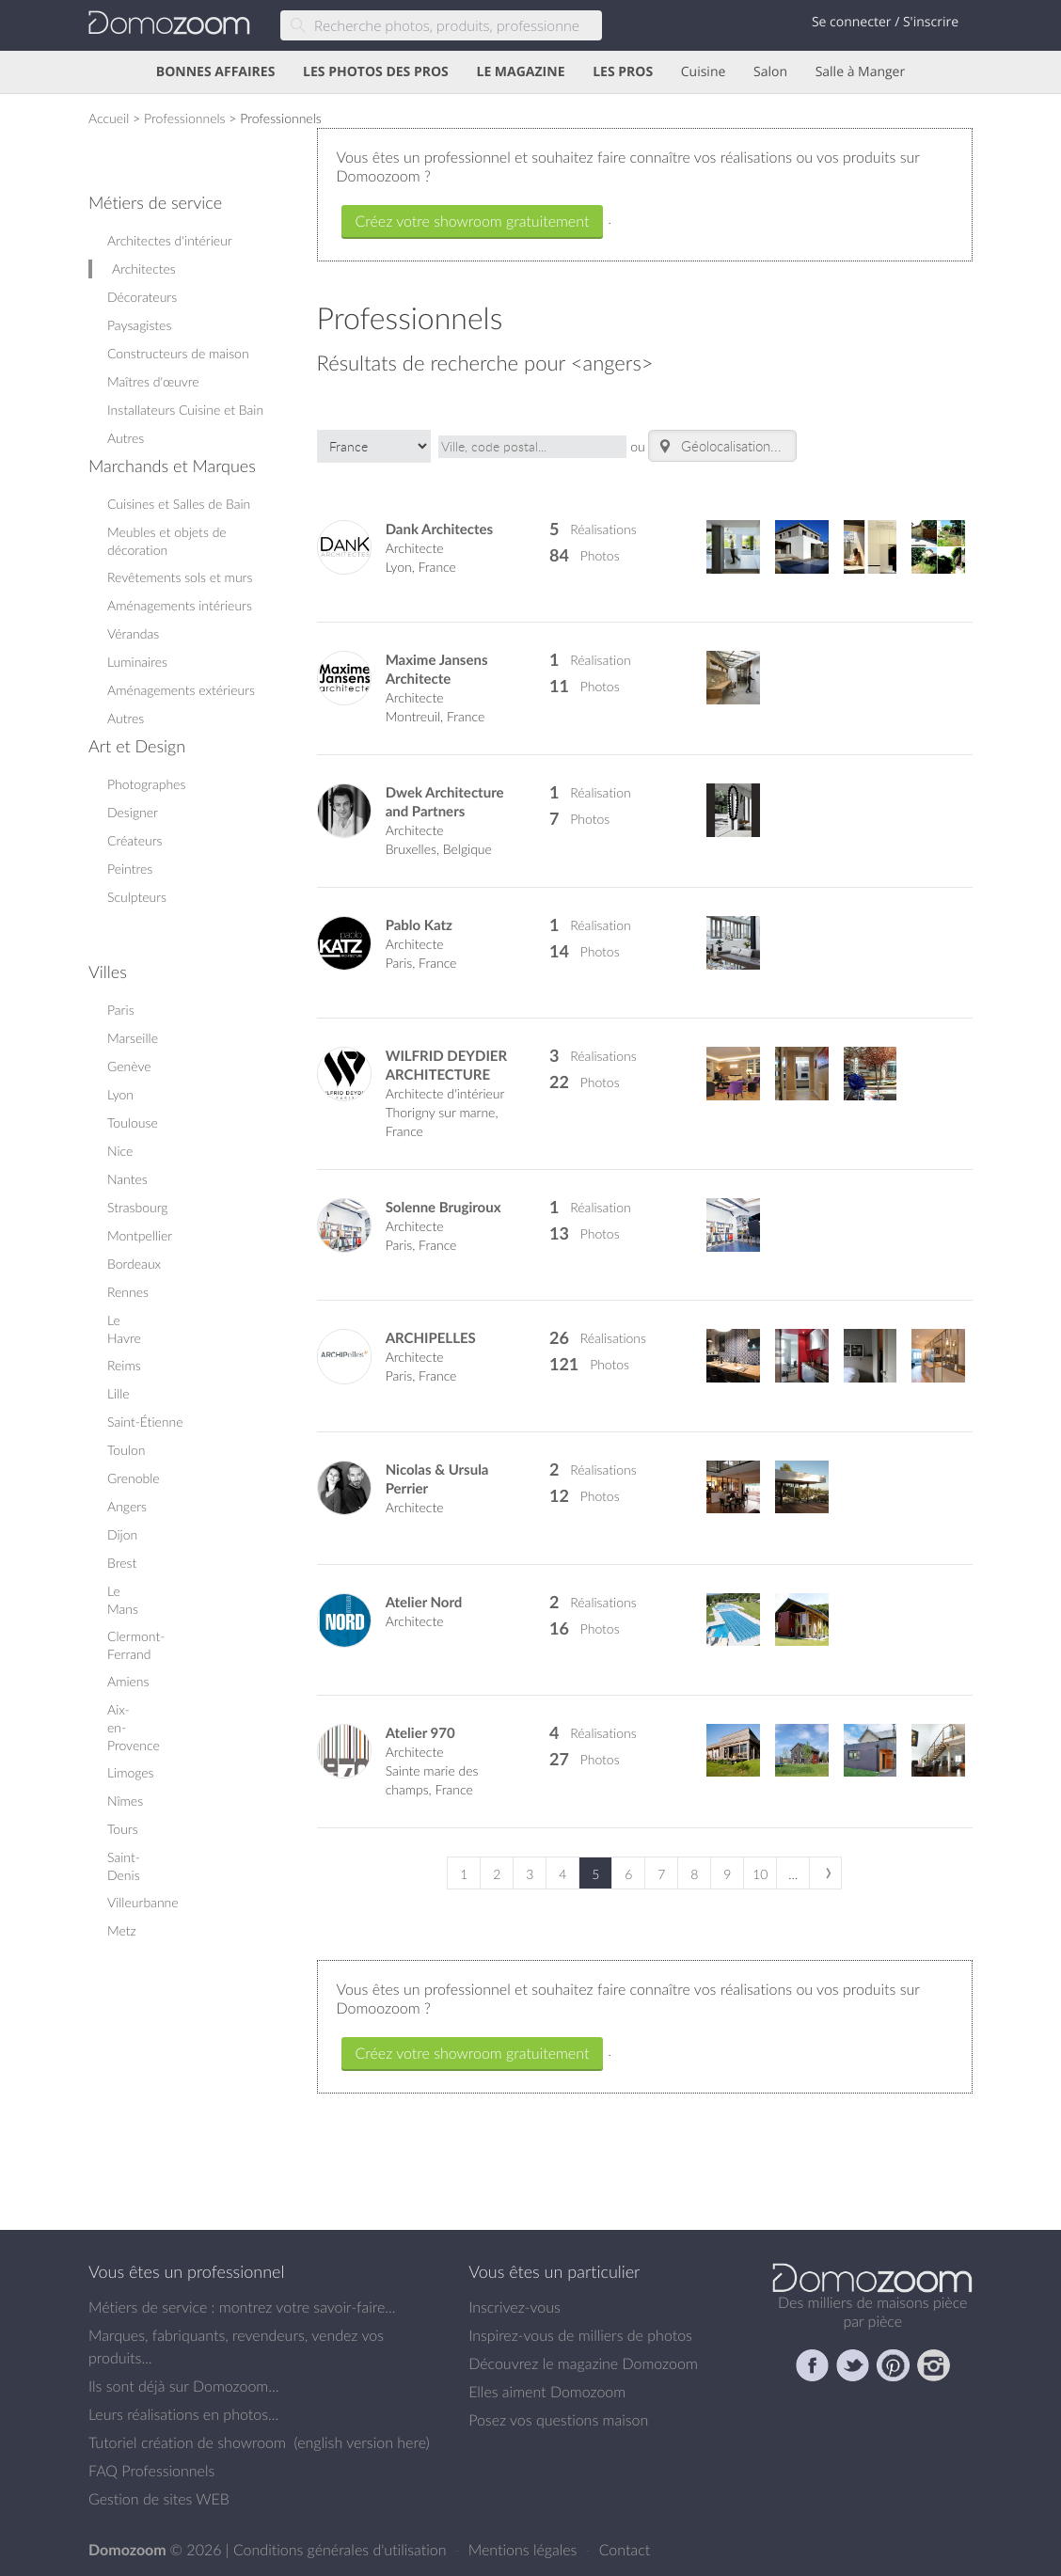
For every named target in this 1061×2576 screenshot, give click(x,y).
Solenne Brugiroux (443, 1207)
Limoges (130, 1772)
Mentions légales (524, 2549)
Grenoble (133, 1478)
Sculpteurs (136, 897)
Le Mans (122, 1600)
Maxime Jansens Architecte (437, 669)
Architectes (144, 268)
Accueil (108, 118)
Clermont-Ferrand (136, 1645)
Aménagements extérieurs (181, 690)
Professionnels (185, 118)
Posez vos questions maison (558, 2420)
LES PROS (623, 72)
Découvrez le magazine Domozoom (583, 2363)
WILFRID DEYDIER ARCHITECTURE (446, 1065)
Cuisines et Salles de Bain (178, 504)
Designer (132, 812)
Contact (625, 2549)
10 (760, 1874)
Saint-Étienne (145, 1421)
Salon (770, 72)
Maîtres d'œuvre (153, 381)
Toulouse (132, 1122)
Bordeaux (134, 1263)
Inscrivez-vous (514, 2307)
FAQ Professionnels (151, 2470)
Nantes (127, 1179)
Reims (124, 1365)
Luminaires (137, 662)
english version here (361, 2442)
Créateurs (135, 840)
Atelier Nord (424, 1602)
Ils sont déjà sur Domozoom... (183, 2386)
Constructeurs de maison (178, 353)
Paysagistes (139, 325)
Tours (122, 1829)
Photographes (146, 784)
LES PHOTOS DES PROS (376, 72)
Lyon (120, 1094)
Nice (120, 1151)
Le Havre (124, 1329)
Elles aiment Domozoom (547, 2391)
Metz (121, 1930)
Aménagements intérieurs (179, 605)
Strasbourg (137, 1207)
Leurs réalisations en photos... (183, 2414)
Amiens (128, 1681)
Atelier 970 (420, 1733)
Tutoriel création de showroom (187, 2442)
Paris (121, 1010)
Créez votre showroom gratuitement (473, 221)
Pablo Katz (419, 925)
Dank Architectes (440, 529)
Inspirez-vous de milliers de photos (580, 2335)
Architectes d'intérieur (169, 240)
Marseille (132, 1038)
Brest (121, 1563)
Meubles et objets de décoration (167, 541)
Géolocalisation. (715, 446)
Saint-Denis (123, 1866)
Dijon (122, 1534)
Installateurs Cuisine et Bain (185, 410)
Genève (129, 1066)
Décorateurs (142, 297)
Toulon (126, 1450)
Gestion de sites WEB (159, 2499)
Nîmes (125, 1801)
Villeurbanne (143, 1902)
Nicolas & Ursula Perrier (437, 1479)
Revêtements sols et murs (179, 577)
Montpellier (139, 1235)
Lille (118, 1393)
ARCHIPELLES (431, 1338)
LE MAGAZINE (520, 72)
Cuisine (703, 72)
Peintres (129, 868)
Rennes (128, 1292)
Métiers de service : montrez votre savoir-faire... (242, 2307)
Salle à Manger (861, 72)
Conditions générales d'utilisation (342, 2549)
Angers (127, 1506)
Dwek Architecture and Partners (445, 801)
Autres (125, 438)
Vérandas (133, 633)
